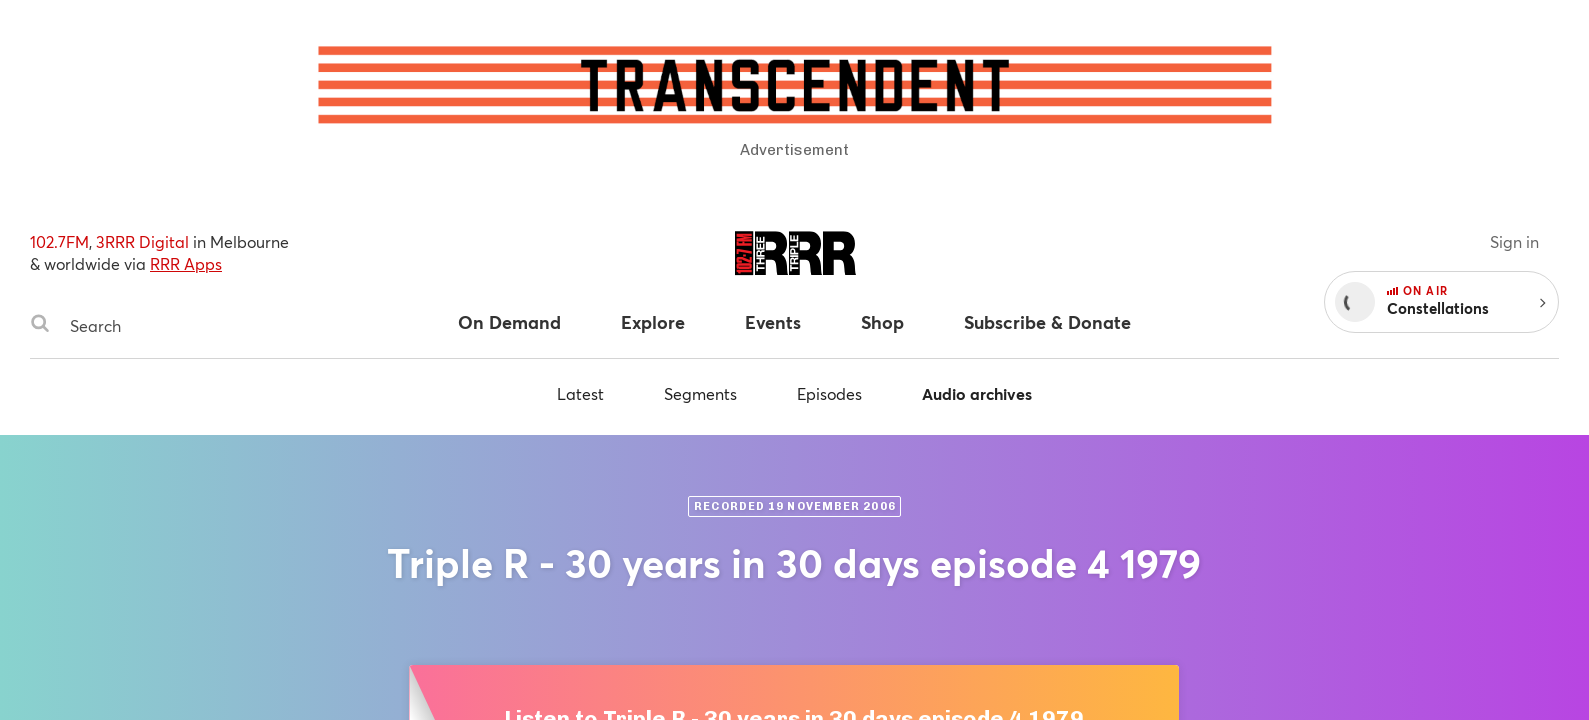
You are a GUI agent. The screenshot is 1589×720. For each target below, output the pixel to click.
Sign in (1514, 241)
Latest (580, 393)
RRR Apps (186, 263)
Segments (700, 393)
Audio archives (977, 393)
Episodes (829, 393)
